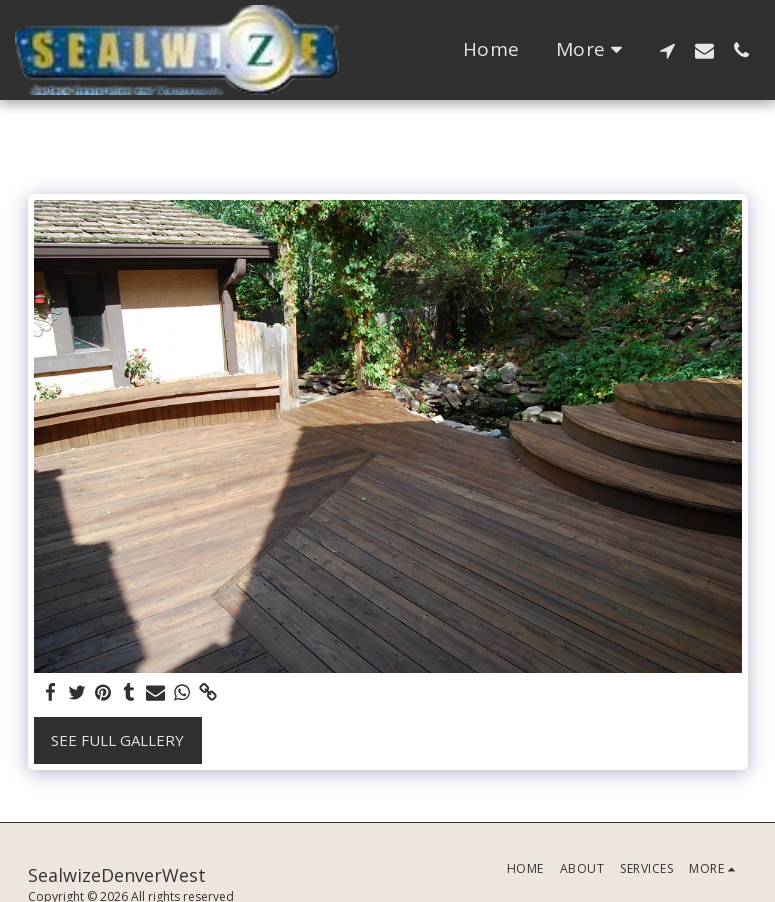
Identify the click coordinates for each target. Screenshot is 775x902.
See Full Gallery (117, 740)
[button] (667, 50)
